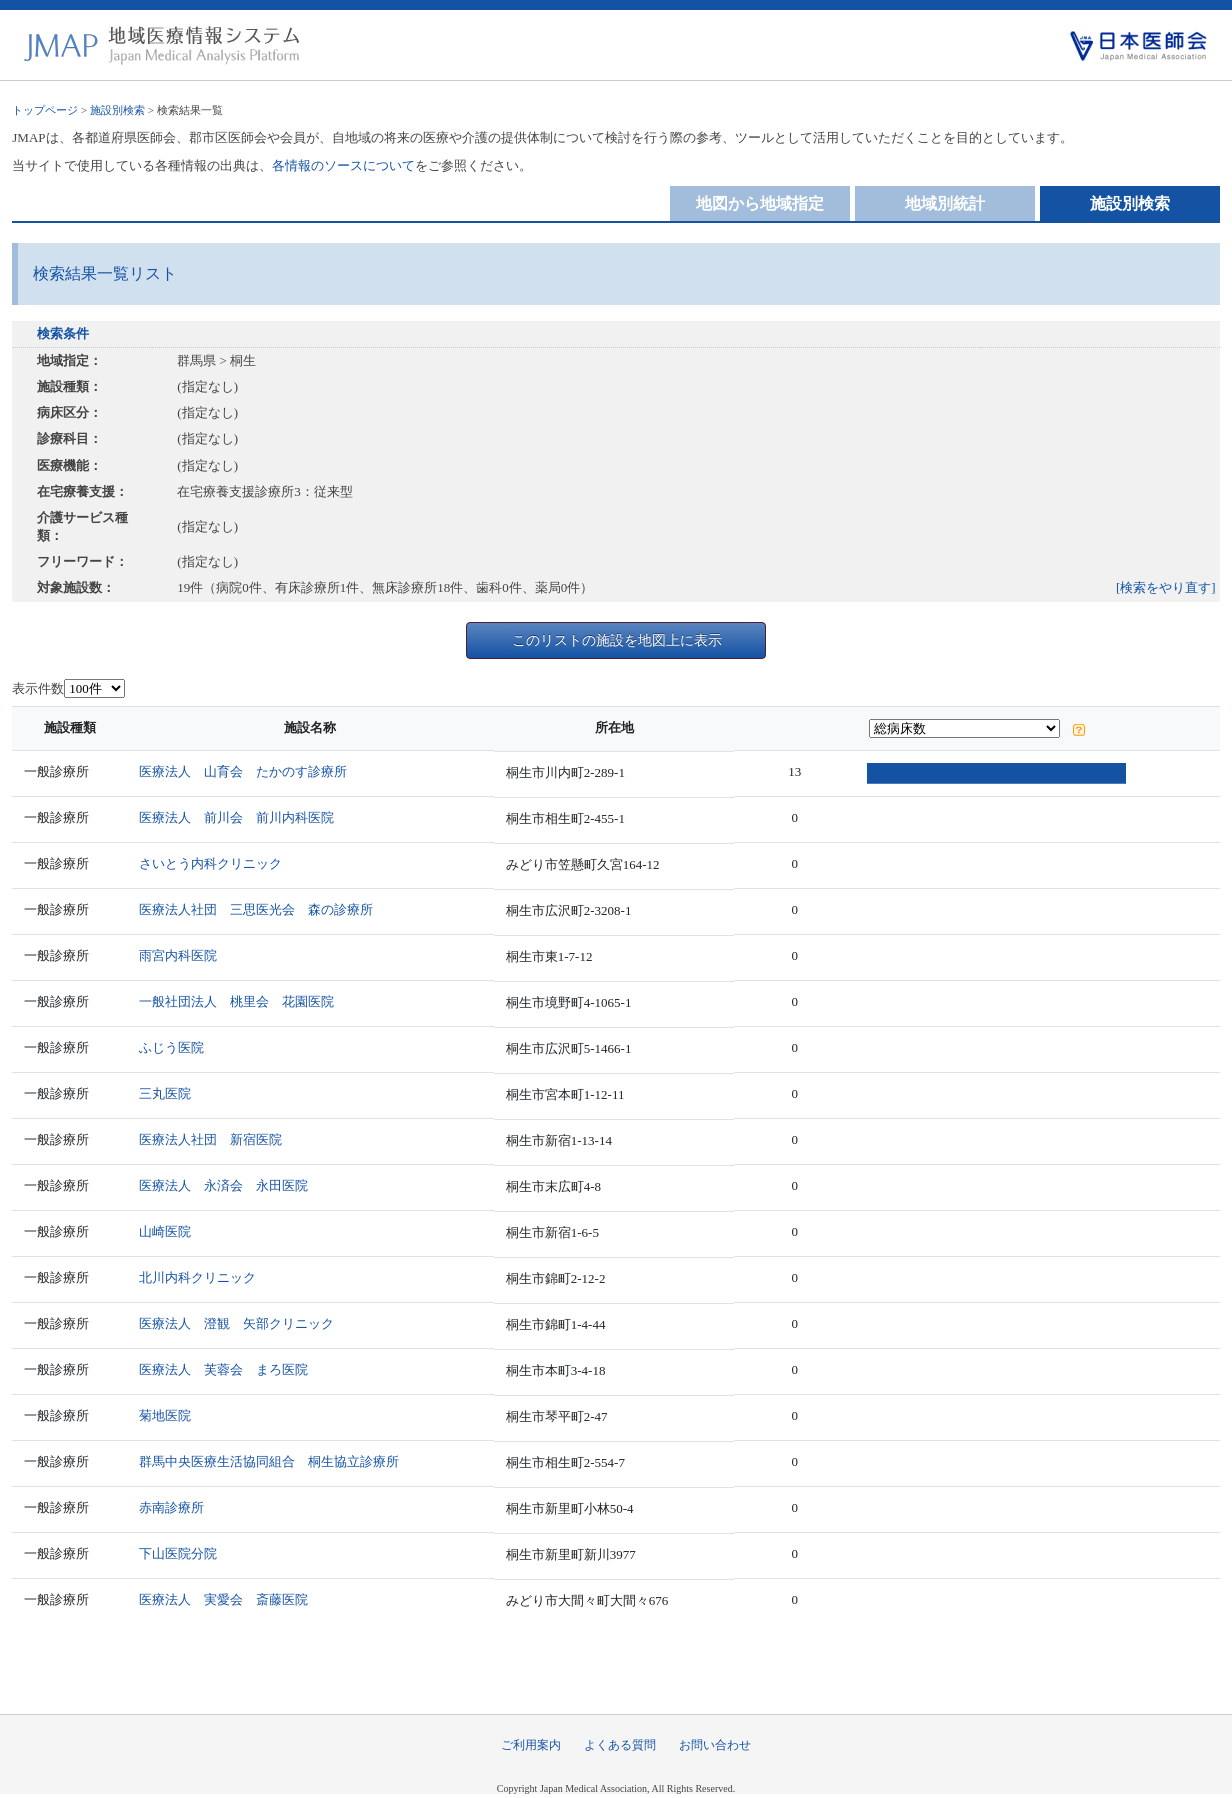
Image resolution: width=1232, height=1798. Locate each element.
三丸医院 (169, 1093)
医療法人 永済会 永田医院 (227, 1185)
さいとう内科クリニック (214, 863)
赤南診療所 (175, 1507)
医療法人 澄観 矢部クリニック (240, 1323)
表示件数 (38, 688)
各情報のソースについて (343, 165)
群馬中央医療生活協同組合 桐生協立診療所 (273, 1461)
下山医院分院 (182, 1553)
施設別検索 (117, 110)
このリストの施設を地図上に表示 (617, 640)
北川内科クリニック (201, 1277)
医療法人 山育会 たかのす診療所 (247, 771)
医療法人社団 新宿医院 (214, 1139)
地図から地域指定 (760, 203)
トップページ (45, 110)
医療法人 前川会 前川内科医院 (240, 817)
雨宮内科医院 (182, 955)
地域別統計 (945, 203)
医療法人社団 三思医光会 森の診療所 (260, 909)
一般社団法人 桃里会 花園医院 (240, 1001)
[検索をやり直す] (1166, 587)
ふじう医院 (175, 1047)
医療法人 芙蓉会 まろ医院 (227, 1369)
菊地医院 (169, 1415)
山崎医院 (169, 1231)
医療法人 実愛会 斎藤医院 (227, 1599)
